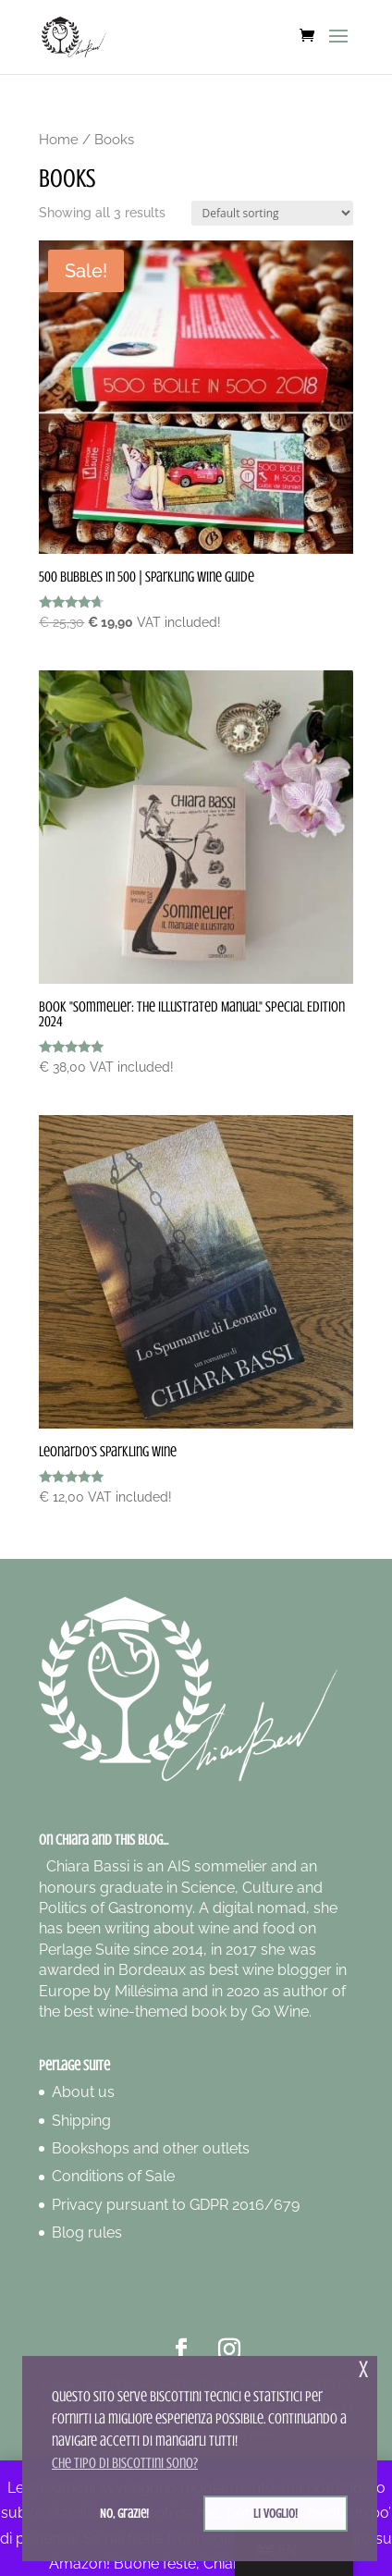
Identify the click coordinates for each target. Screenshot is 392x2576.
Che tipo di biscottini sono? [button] (125, 2463)
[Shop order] (272, 213)
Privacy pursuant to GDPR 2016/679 (176, 2205)
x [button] (363, 2369)
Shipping (81, 2120)
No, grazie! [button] (124, 2513)
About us (83, 2092)
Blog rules (87, 2232)
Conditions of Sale (113, 2176)
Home (59, 139)
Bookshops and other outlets (151, 2148)
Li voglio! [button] (275, 2513)
